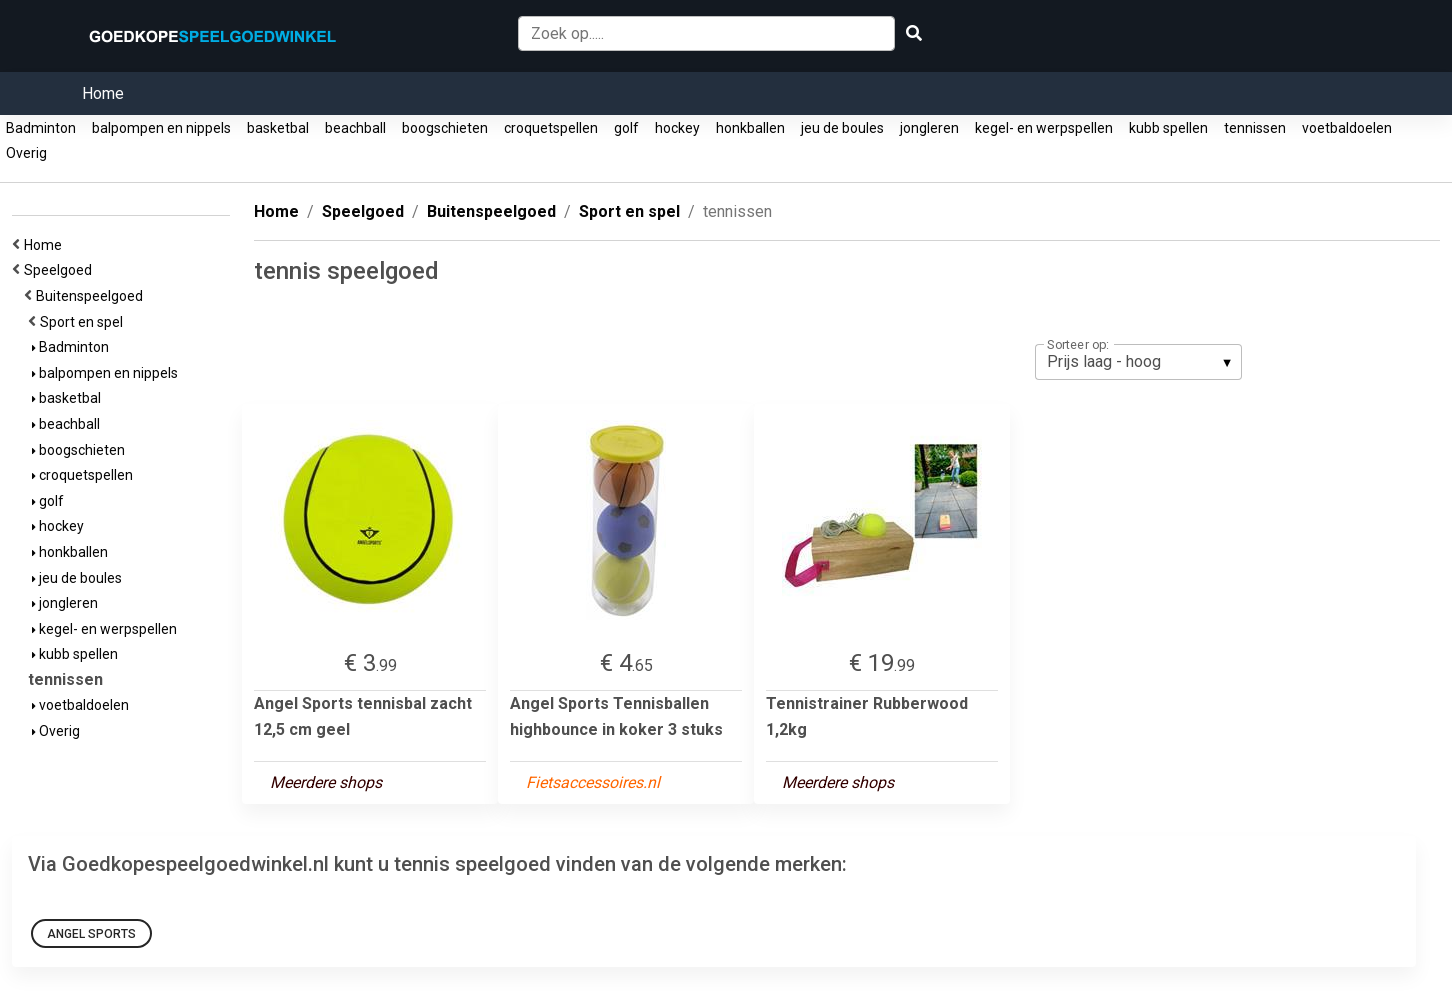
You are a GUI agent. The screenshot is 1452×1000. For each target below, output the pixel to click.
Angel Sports (91, 934)
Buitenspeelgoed (92, 296)
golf (626, 128)
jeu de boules (842, 128)
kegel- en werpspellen (1044, 128)
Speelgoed (61, 270)
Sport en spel (84, 322)
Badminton (41, 128)
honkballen (750, 128)
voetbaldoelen (1347, 128)
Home (103, 93)
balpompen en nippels (161, 128)
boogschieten (445, 128)
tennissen (1255, 128)
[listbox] (1138, 362)
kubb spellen (1168, 128)
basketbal (278, 128)
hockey (677, 128)
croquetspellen (551, 128)
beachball (355, 128)
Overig (26, 153)
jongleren (929, 128)
